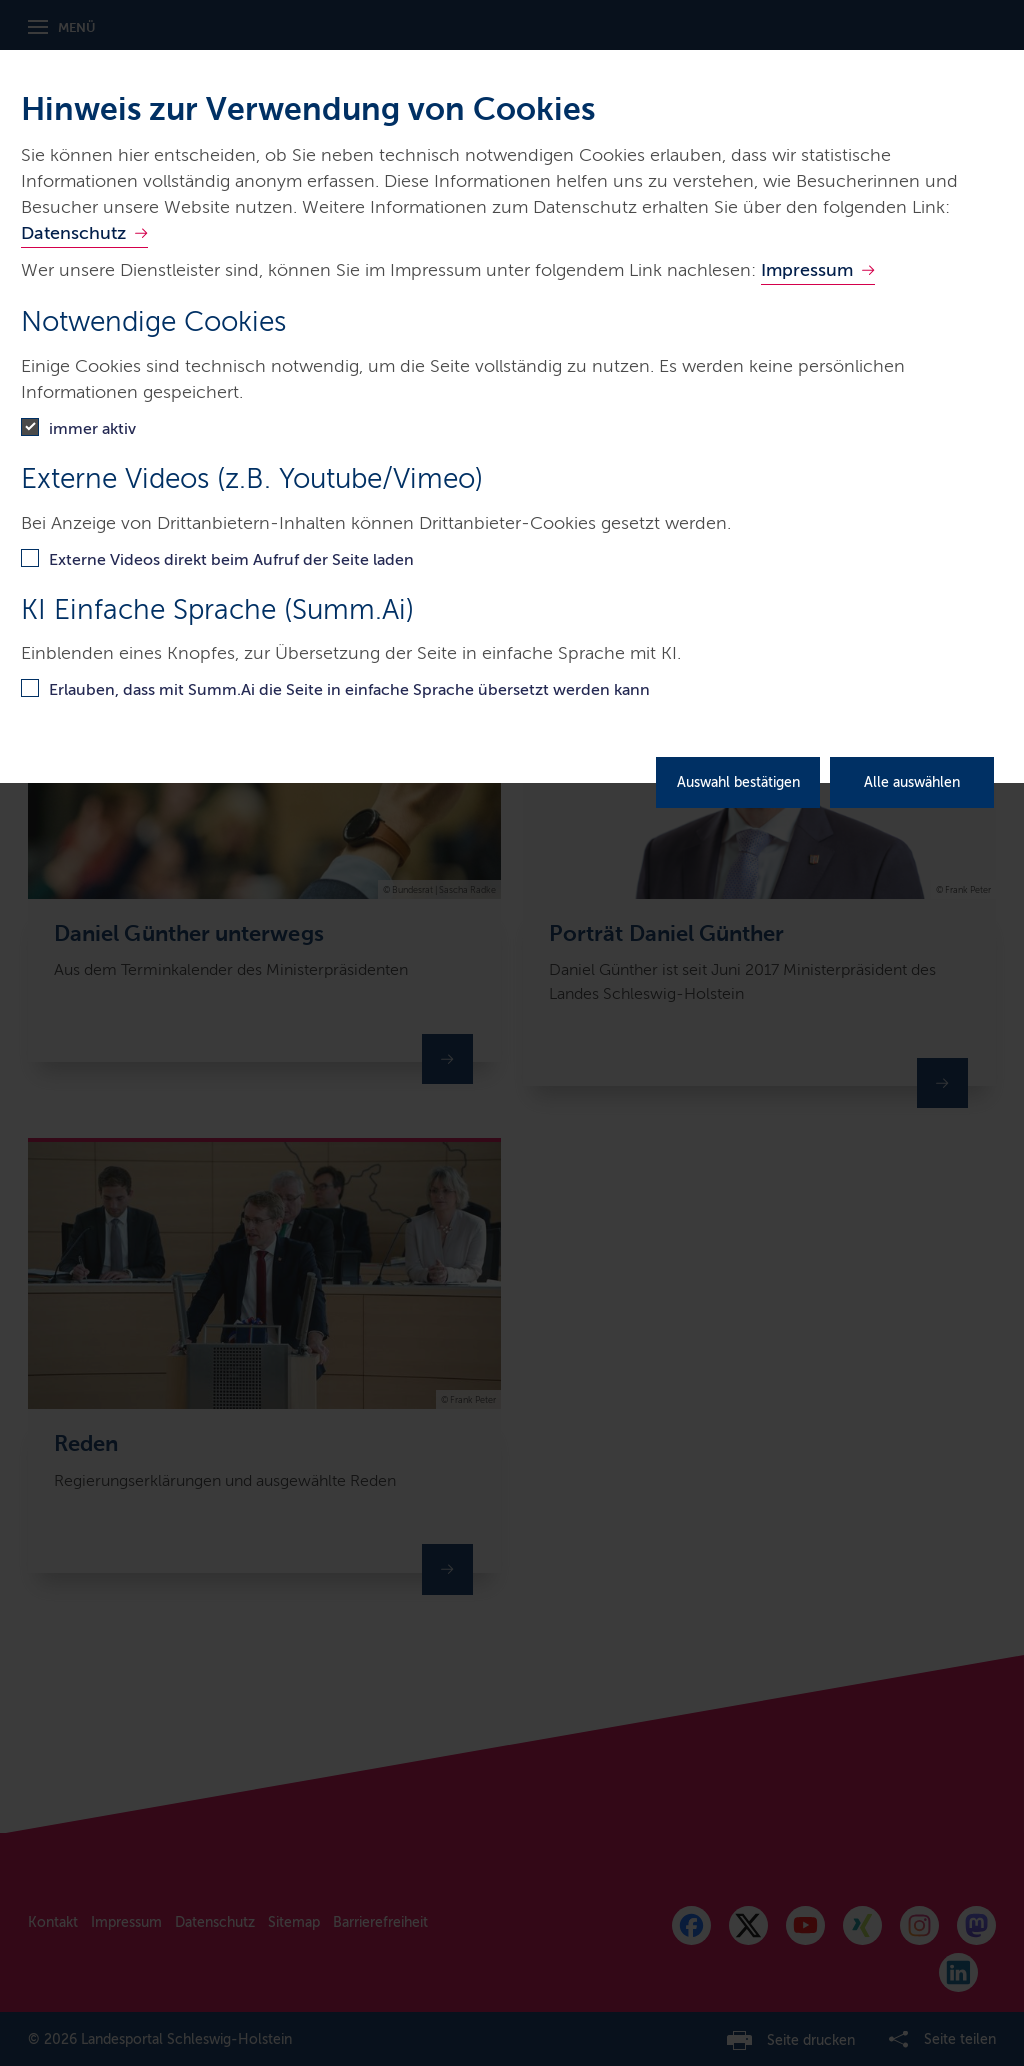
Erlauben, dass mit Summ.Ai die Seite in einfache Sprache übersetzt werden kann (349, 689)
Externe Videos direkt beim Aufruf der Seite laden (231, 559)
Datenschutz (73, 233)
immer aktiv (92, 428)
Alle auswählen (912, 782)
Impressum (807, 270)
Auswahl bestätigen (738, 782)
